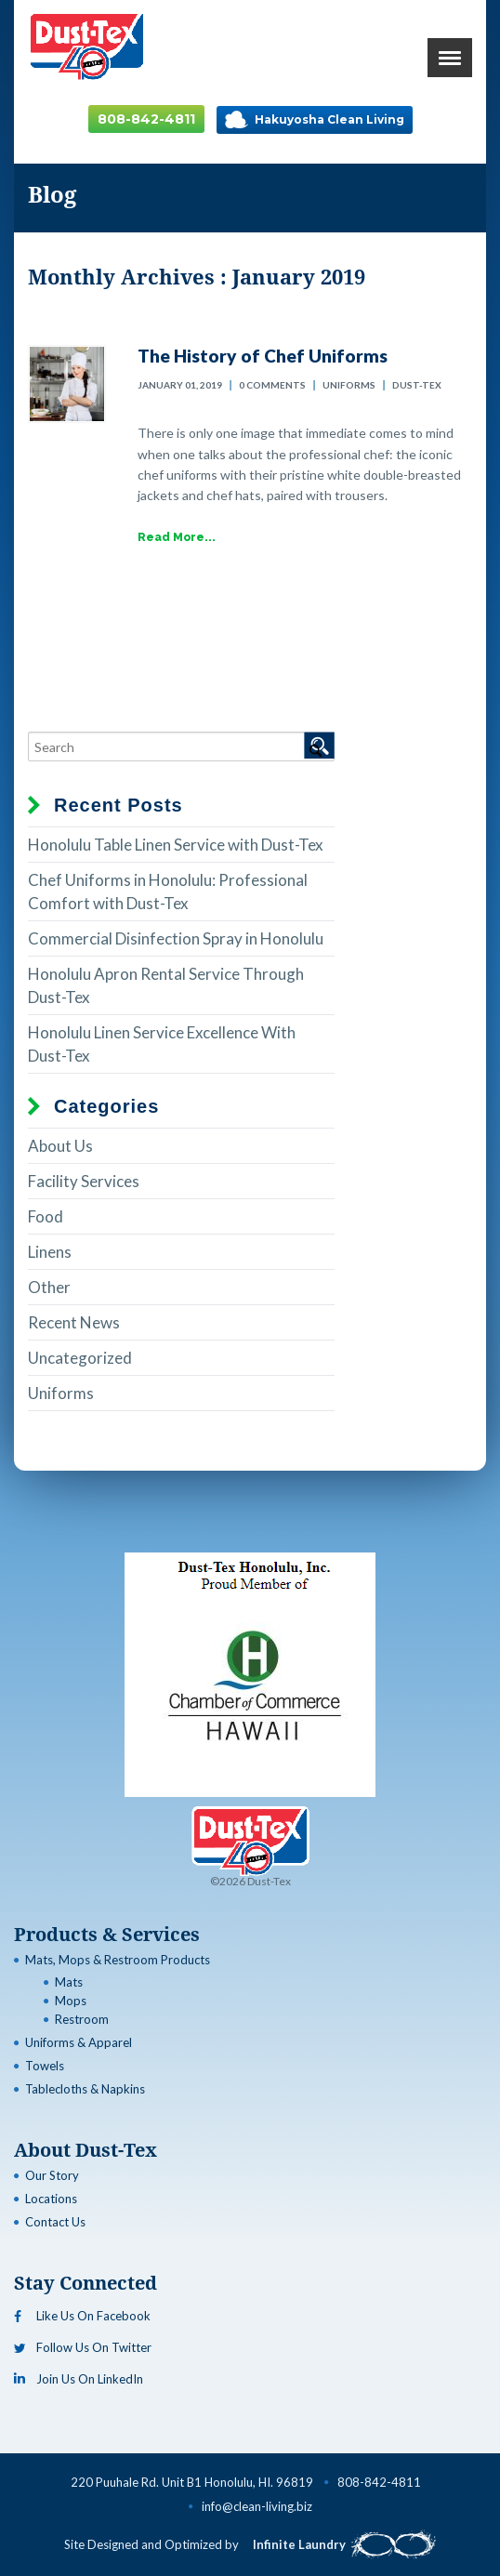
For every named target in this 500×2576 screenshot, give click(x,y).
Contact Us (55, 2221)
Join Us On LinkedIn (78, 2378)
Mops (70, 2000)
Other (49, 1287)
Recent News (74, 1322)
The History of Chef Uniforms (263, 355)
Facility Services (83, 1181)
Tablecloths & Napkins (85, 2088)
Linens (50, 1252)
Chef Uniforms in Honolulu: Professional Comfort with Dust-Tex (168, 891)
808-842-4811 (146, 119)
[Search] (181, 746)
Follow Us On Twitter (82, 2347)
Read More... (177, 537)
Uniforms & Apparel (78, 2042)
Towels (44, 2065)
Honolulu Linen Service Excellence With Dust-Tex (162, 1044)
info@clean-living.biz (257, 2506)
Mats (69, 1982)
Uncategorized (80, 1357)
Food (45, 1216)
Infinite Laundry (344, 2544)
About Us (60, 1146)
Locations (51, 2198)
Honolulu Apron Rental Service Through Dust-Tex (166, 985)
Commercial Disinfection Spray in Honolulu (175, 938)
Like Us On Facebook (82, 2315)
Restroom (82, 2019)
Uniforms (348, 384)
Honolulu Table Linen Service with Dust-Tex (175, 844)
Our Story (52, 2175)
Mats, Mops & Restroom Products (117, 1959)
